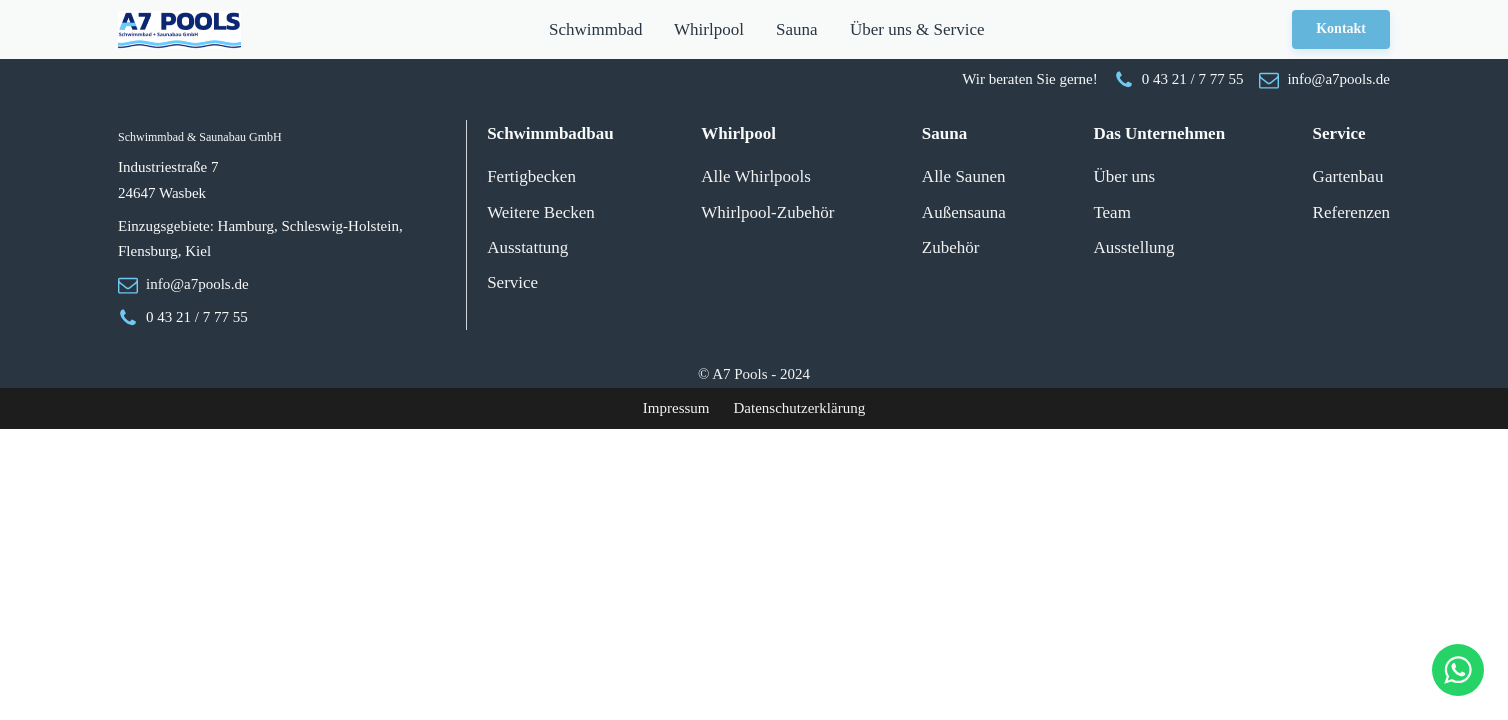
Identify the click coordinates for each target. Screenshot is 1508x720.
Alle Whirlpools (756, 176)
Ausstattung (527, 247)
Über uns (1124, 176)
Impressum (676, 408)
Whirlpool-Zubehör (767, 212)
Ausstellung (1133, 247)
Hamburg (246, 226)
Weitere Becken (541, 212)
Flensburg (148, 251)
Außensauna (964, 212)
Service (512, 282)
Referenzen (1351, 212)
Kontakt (1341, 28)
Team (1112, 212)
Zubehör (951, 247)
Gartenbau (1348, 176)
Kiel (198, 251)
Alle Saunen (964, 176)
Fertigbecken (531, 176)
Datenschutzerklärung (800, 408)
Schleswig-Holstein (340, 226)
